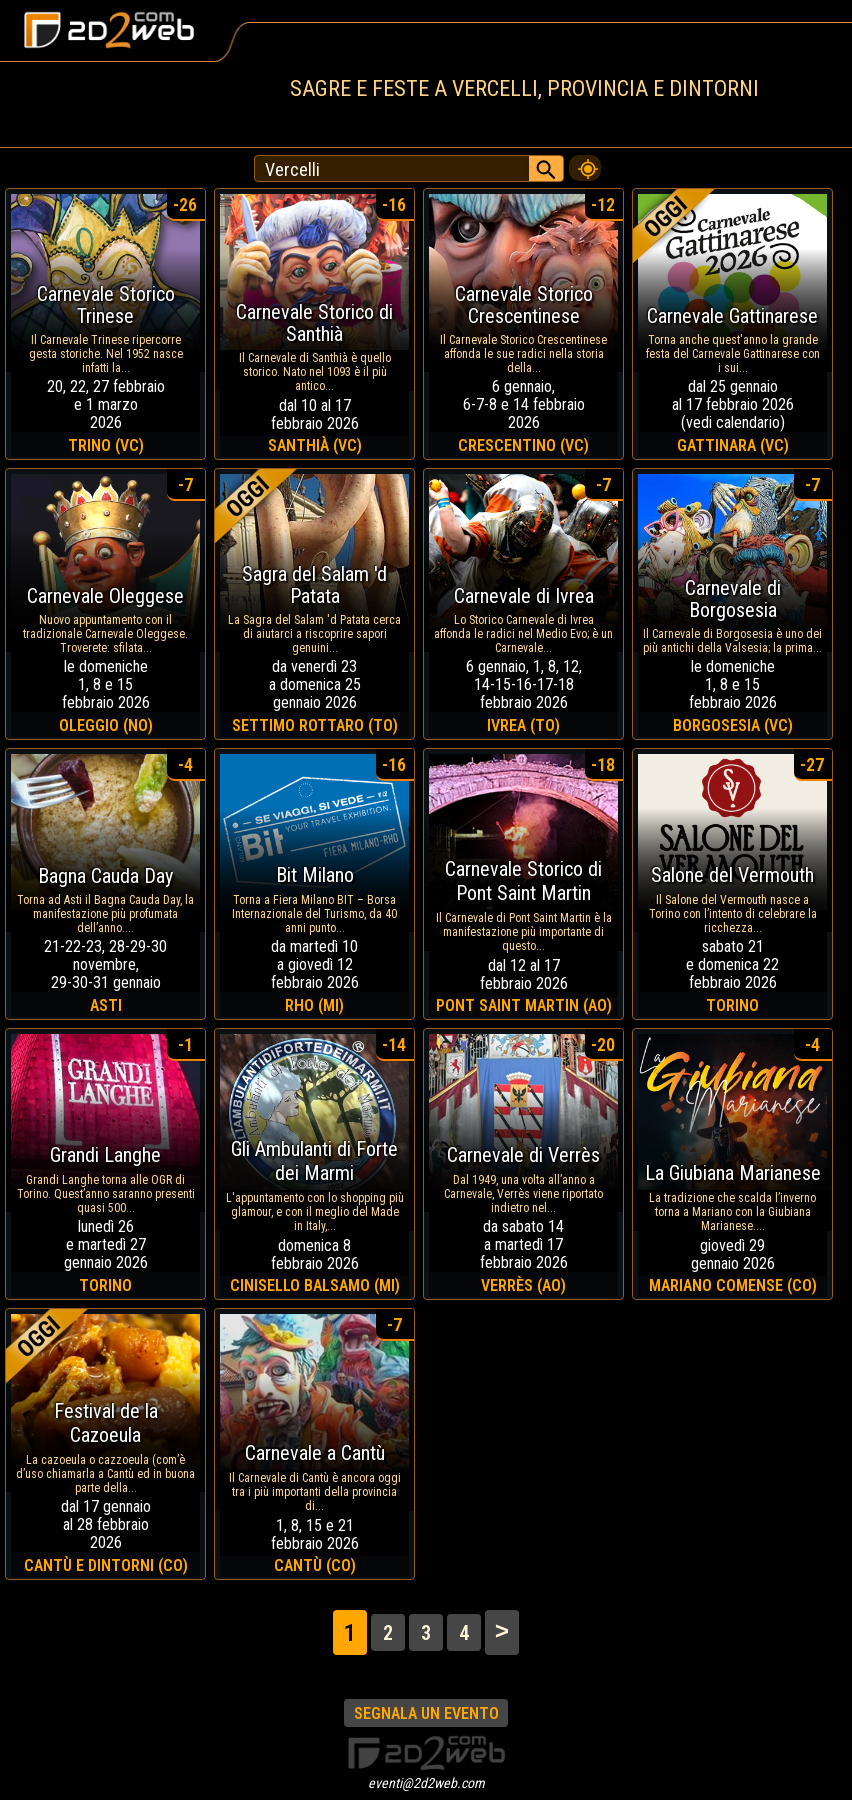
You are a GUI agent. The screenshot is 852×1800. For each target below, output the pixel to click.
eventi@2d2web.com (426, 1783)
